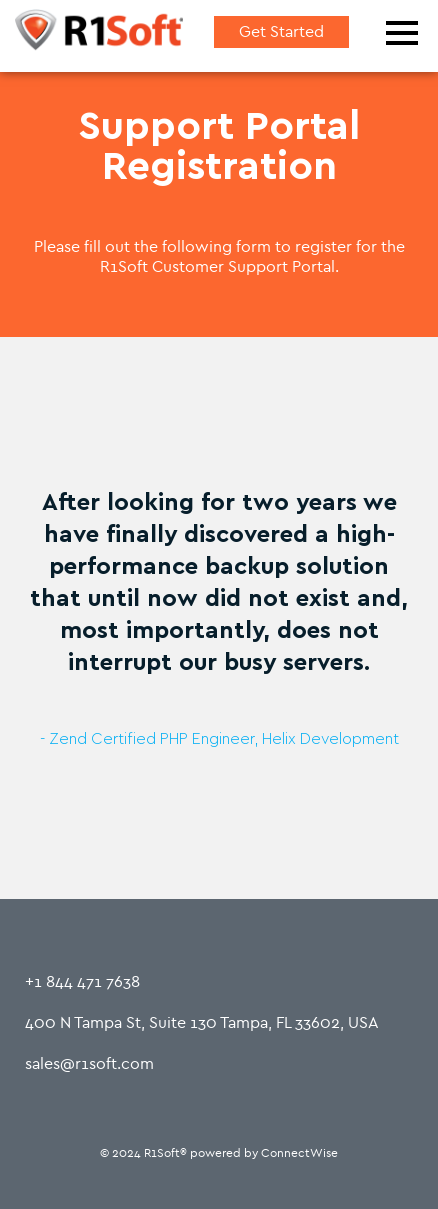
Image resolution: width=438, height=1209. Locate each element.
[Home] (99, 33)
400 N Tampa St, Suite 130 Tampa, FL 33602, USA (202, 1022)
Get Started (281, 31)
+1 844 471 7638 (82, 981)
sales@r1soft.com (89, 1063)
